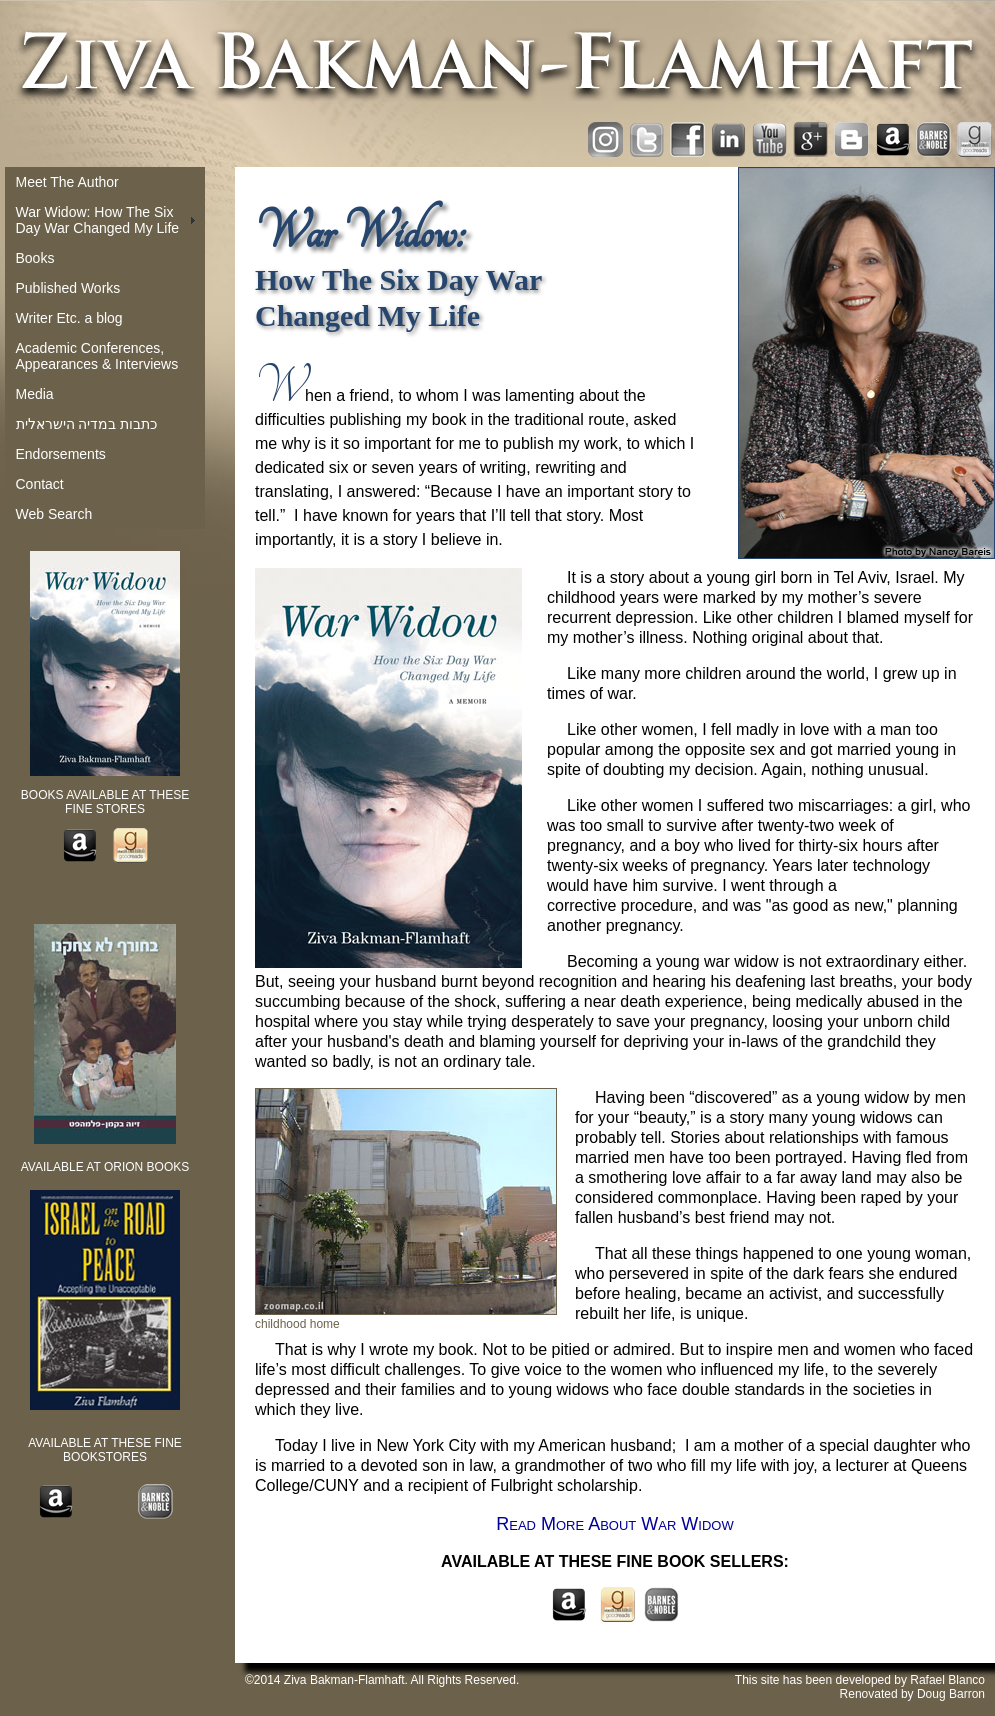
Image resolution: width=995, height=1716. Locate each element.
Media (35, 394)
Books (35, 258)
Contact (40, 484)
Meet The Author (67, 182)
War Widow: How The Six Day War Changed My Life (98, 220)
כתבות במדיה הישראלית (87, 424)
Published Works (68, 288)
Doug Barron (951, 1694)
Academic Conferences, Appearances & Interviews (97, 356)
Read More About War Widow (614, 1524)
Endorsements (61, 454)
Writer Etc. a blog (69, 318)
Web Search (54, 514)
